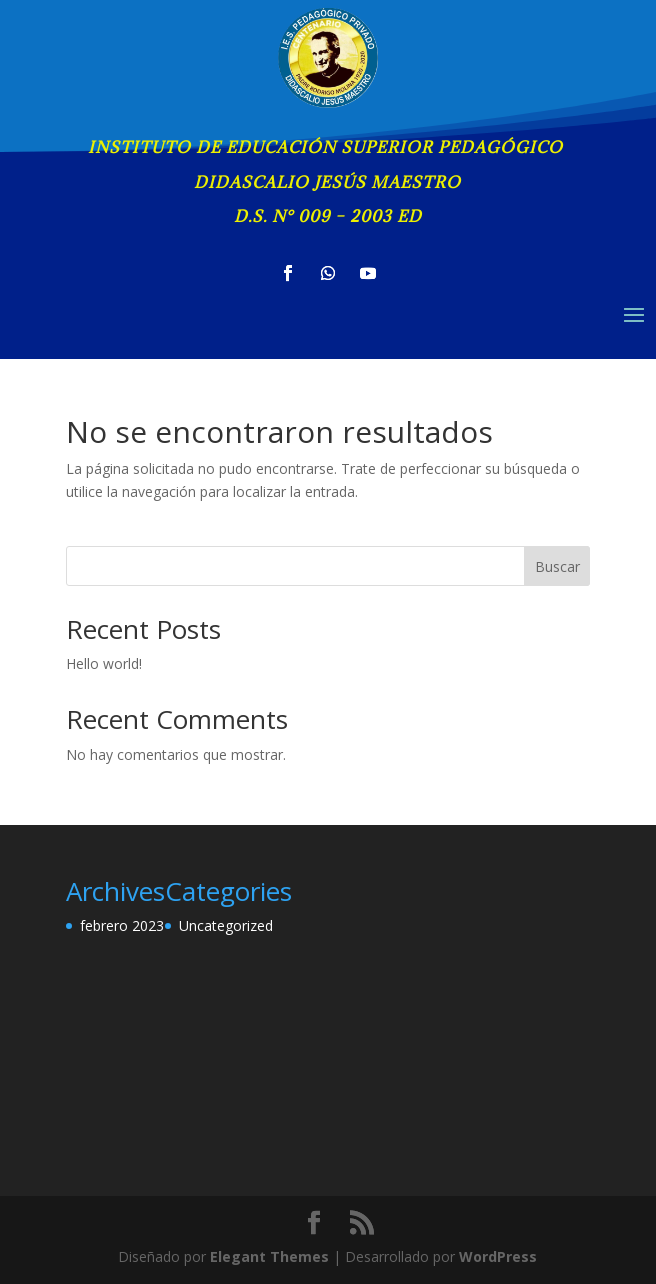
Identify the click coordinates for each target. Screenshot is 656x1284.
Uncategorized (226, 925)
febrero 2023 (122, 925)
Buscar (557, 566)
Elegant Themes (269, 1256)
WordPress (498, 1256)
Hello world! (104, 663)
